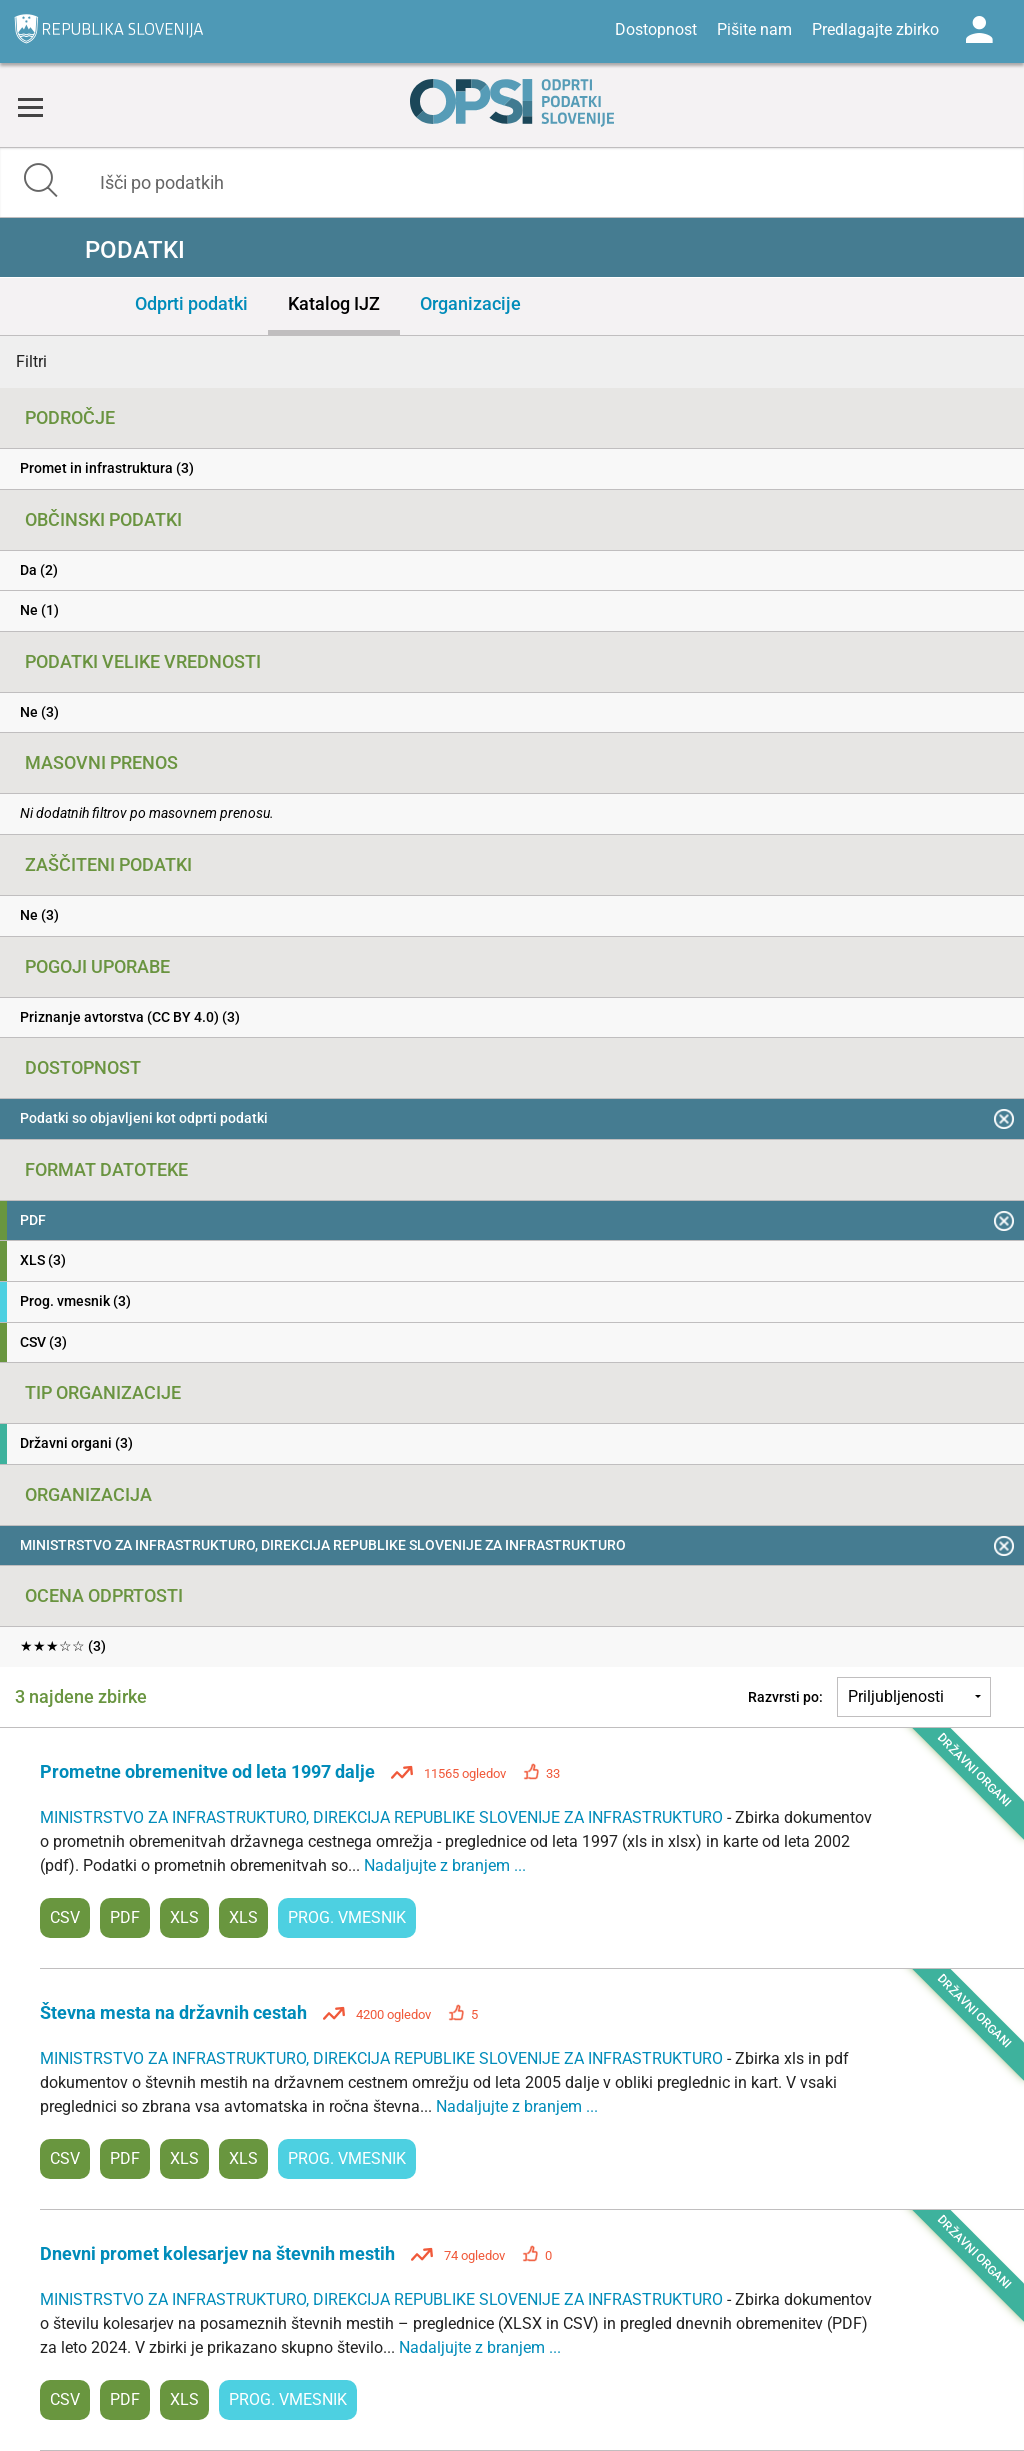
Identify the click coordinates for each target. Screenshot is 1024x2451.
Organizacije (470, 303)
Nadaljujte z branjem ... (445, 1865)
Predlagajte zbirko (875, 29)
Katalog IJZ (334, 303)
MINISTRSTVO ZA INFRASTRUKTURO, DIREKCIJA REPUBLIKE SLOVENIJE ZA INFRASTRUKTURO (383, 1817)
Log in (979, 30)
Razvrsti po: (785, 1697)
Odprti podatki (191, 303)
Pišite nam (754, 29)
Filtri (31, 361)
